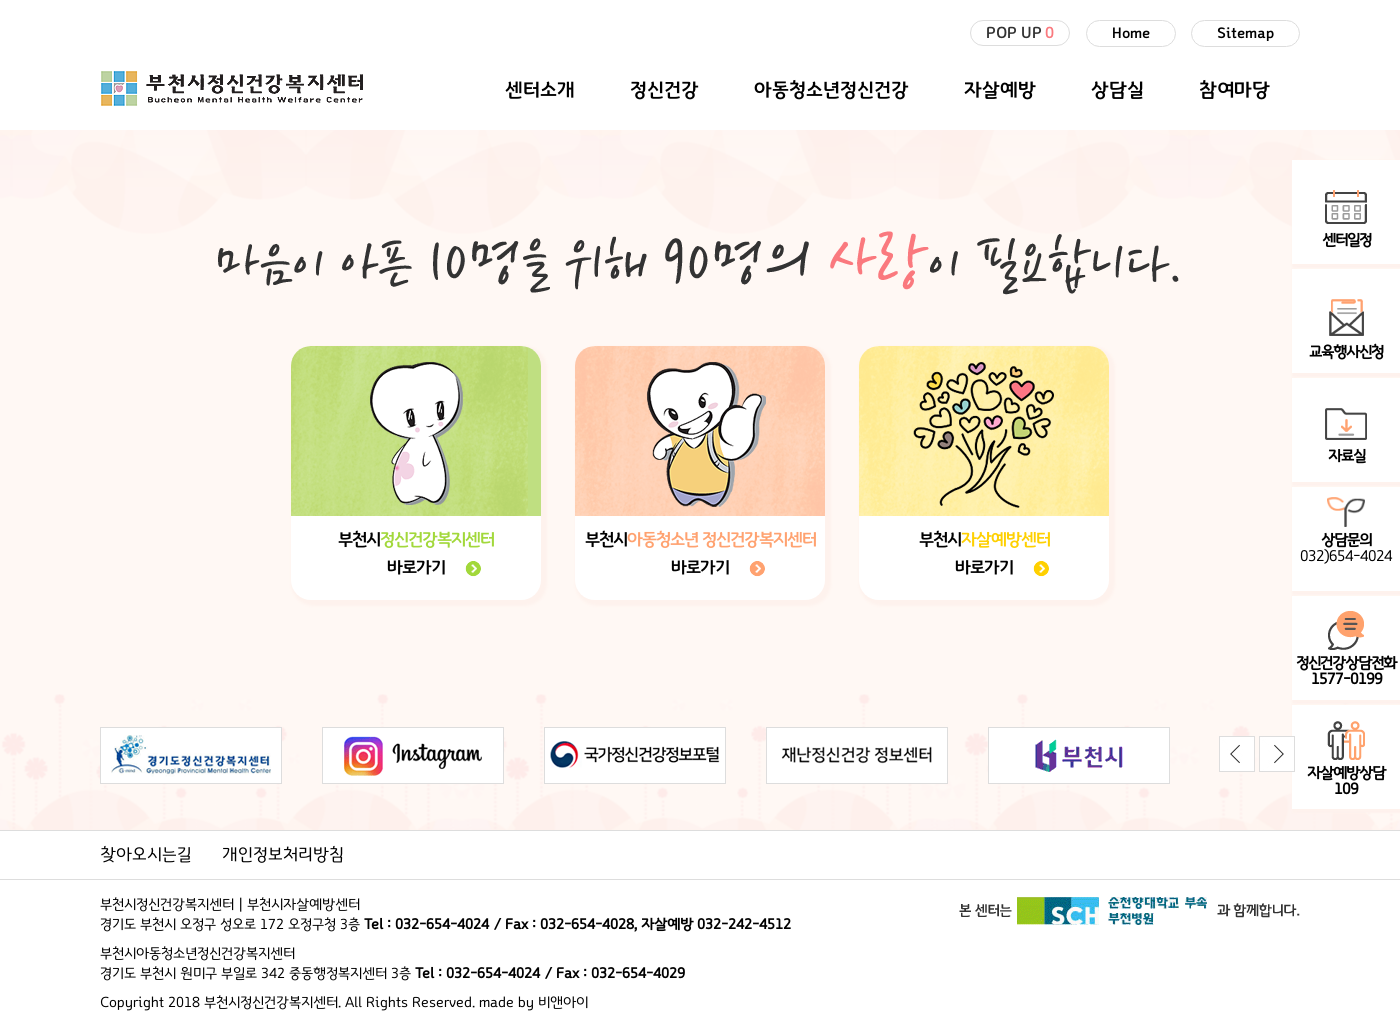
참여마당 (1234, 90)
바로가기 (416, 568)
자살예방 (1000, 90)
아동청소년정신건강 (831, 90)
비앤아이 (563, 1002)
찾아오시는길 (146, 855)
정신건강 (664, 90)
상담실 (1117, 90)
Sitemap (1245, 33)
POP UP (1020, 33)
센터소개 (540, 90)
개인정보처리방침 (283, 855)
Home (1131, 33)
